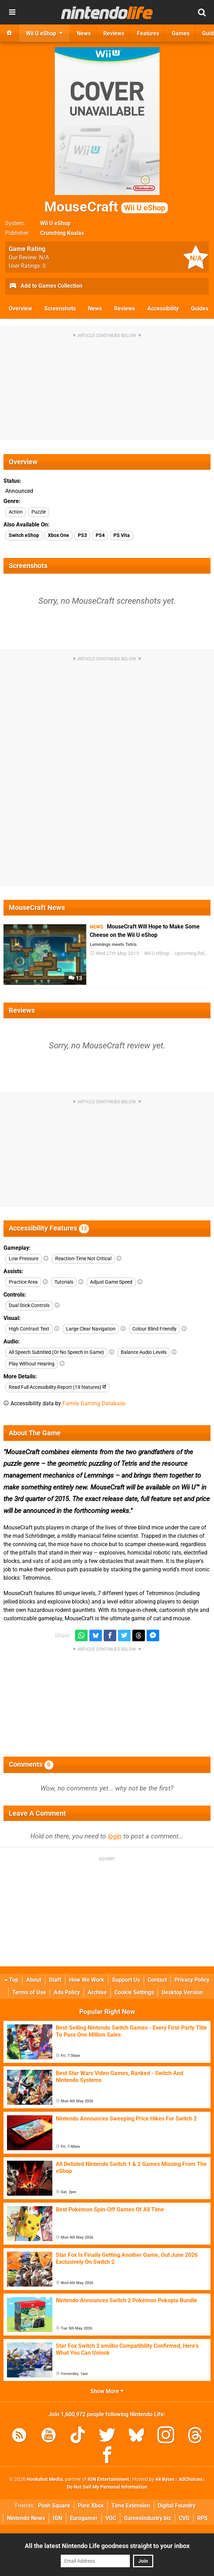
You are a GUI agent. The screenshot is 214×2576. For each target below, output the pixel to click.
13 (75, 978)
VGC (110, 2518)
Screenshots (60, 308)
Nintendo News (26, 2518)
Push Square (54, 2505)
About (33, 1979)
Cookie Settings (134, 1992)
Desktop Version (182, 1992)
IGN (57, 2518)
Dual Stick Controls (29, 1305)
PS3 (82, 535)
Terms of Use (29, 1992)
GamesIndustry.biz (147, 2518)
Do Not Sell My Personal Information (107, 2487)
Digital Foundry (176, 2505)
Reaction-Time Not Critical (83, 1259)
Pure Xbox (91, 2505)
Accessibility (163, 308)
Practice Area (23, 1282)
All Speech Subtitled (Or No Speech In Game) (56, 1352)
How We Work (86, 1979)
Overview (20, 308)
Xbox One (58, 535)
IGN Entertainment (108, 2479)
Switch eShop (24, 535)
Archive (97, 1992)
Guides (199, 308)
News (95, 308)
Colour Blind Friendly (154, 1329)
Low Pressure (23, 1259)
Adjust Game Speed (111, 1282)
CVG (184, 2518)
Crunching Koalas (62, 233)
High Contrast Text (29, 1329)
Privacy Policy (192, 1979)
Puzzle (38, 512)
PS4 (100, 535)
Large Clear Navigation (91, 1329)
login (114, 1836)
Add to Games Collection (45, 286)
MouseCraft (106, 207)
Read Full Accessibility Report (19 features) (57, 1387)
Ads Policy (67, 1992)
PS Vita (121, 535)
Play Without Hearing (31, 1364)
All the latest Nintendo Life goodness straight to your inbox (107, 2545)
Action (16, 512)
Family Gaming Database (93, 1403)
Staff (55, 1979)
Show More (107, 2391)
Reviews (124, 308)
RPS (202, 2518)
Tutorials (63, 1282)
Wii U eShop (55, 223)
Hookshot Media (45, 2479)
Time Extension (130, 2505)
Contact (157, 1979)
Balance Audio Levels (144, 1352)
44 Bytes (165, 2479)
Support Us (126, 1979)
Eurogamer (84, 2518)
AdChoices (190, 2479)
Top (12, 1979)
